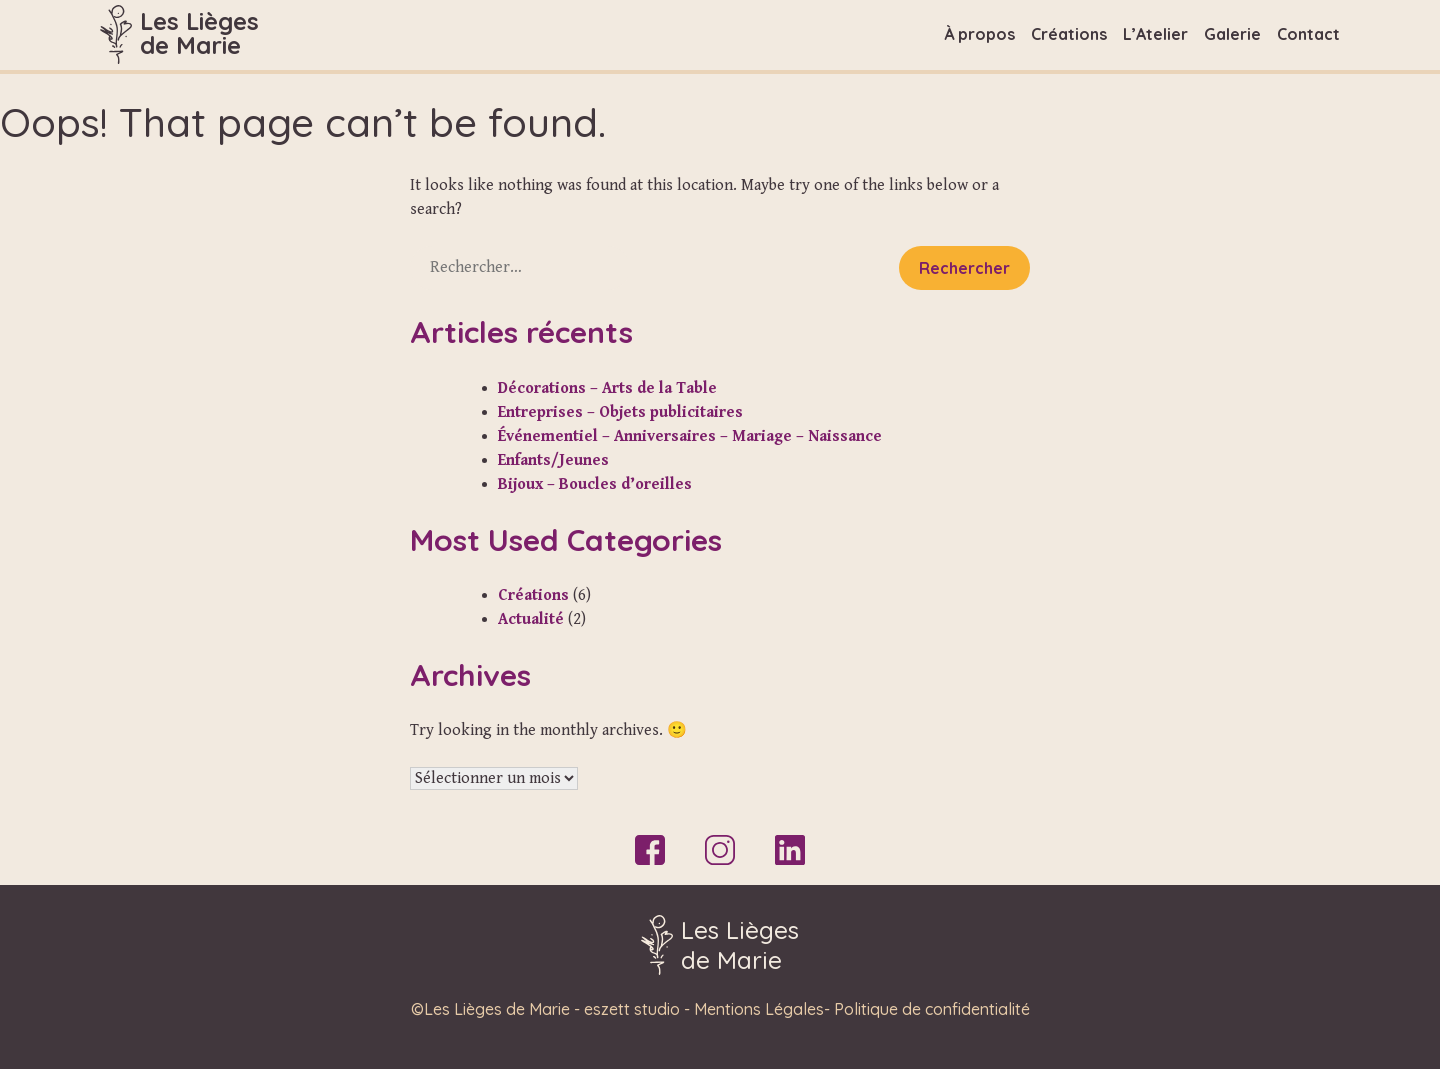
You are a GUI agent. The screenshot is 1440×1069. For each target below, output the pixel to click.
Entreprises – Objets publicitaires (620, 412)
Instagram (720, 850)
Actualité (531, 619)
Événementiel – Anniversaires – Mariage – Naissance (690, 436)
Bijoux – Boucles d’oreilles (595, 484)
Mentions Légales (759, 1009)
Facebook (650, 850)
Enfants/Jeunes (553, 460)
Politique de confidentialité (932, 1009)
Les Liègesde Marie (199, 33)
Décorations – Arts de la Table (607, 388)
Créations (1069, 34)
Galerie (1232, 34)
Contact (1308, 34)
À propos (979, 34)
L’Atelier (1155, 34)
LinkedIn (790, 850)
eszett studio (632, 1009)
